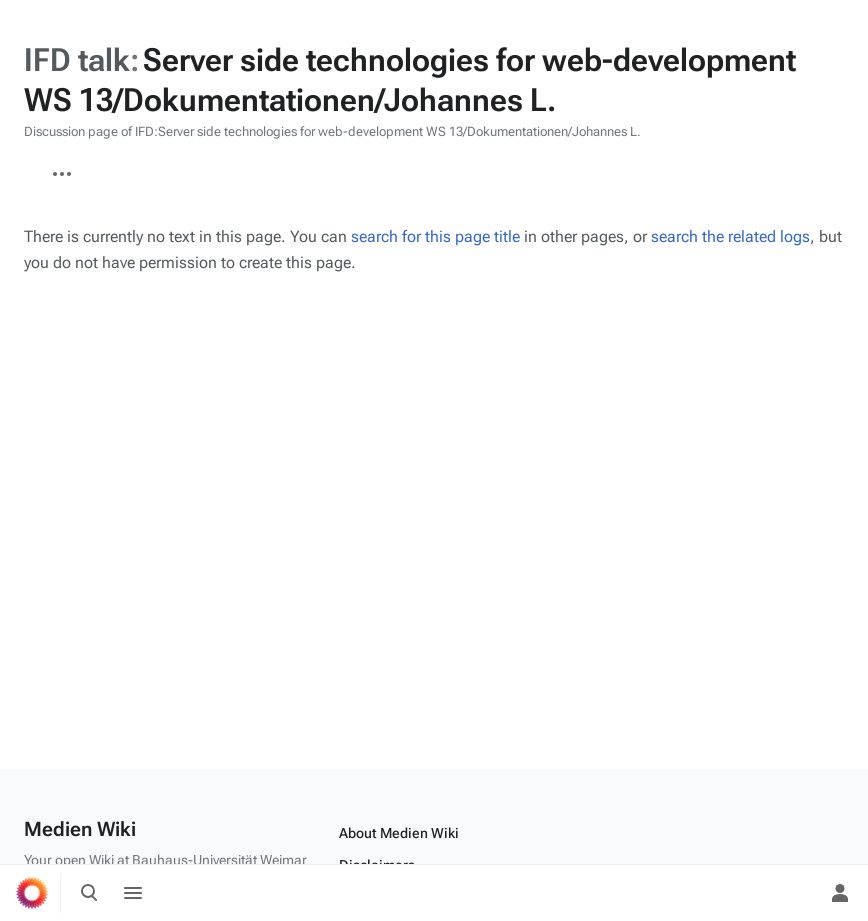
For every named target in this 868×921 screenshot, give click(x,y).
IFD (24, 164)
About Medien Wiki (399, 833)
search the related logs (730, 236)
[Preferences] (796, 893)
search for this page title (435, 236)
